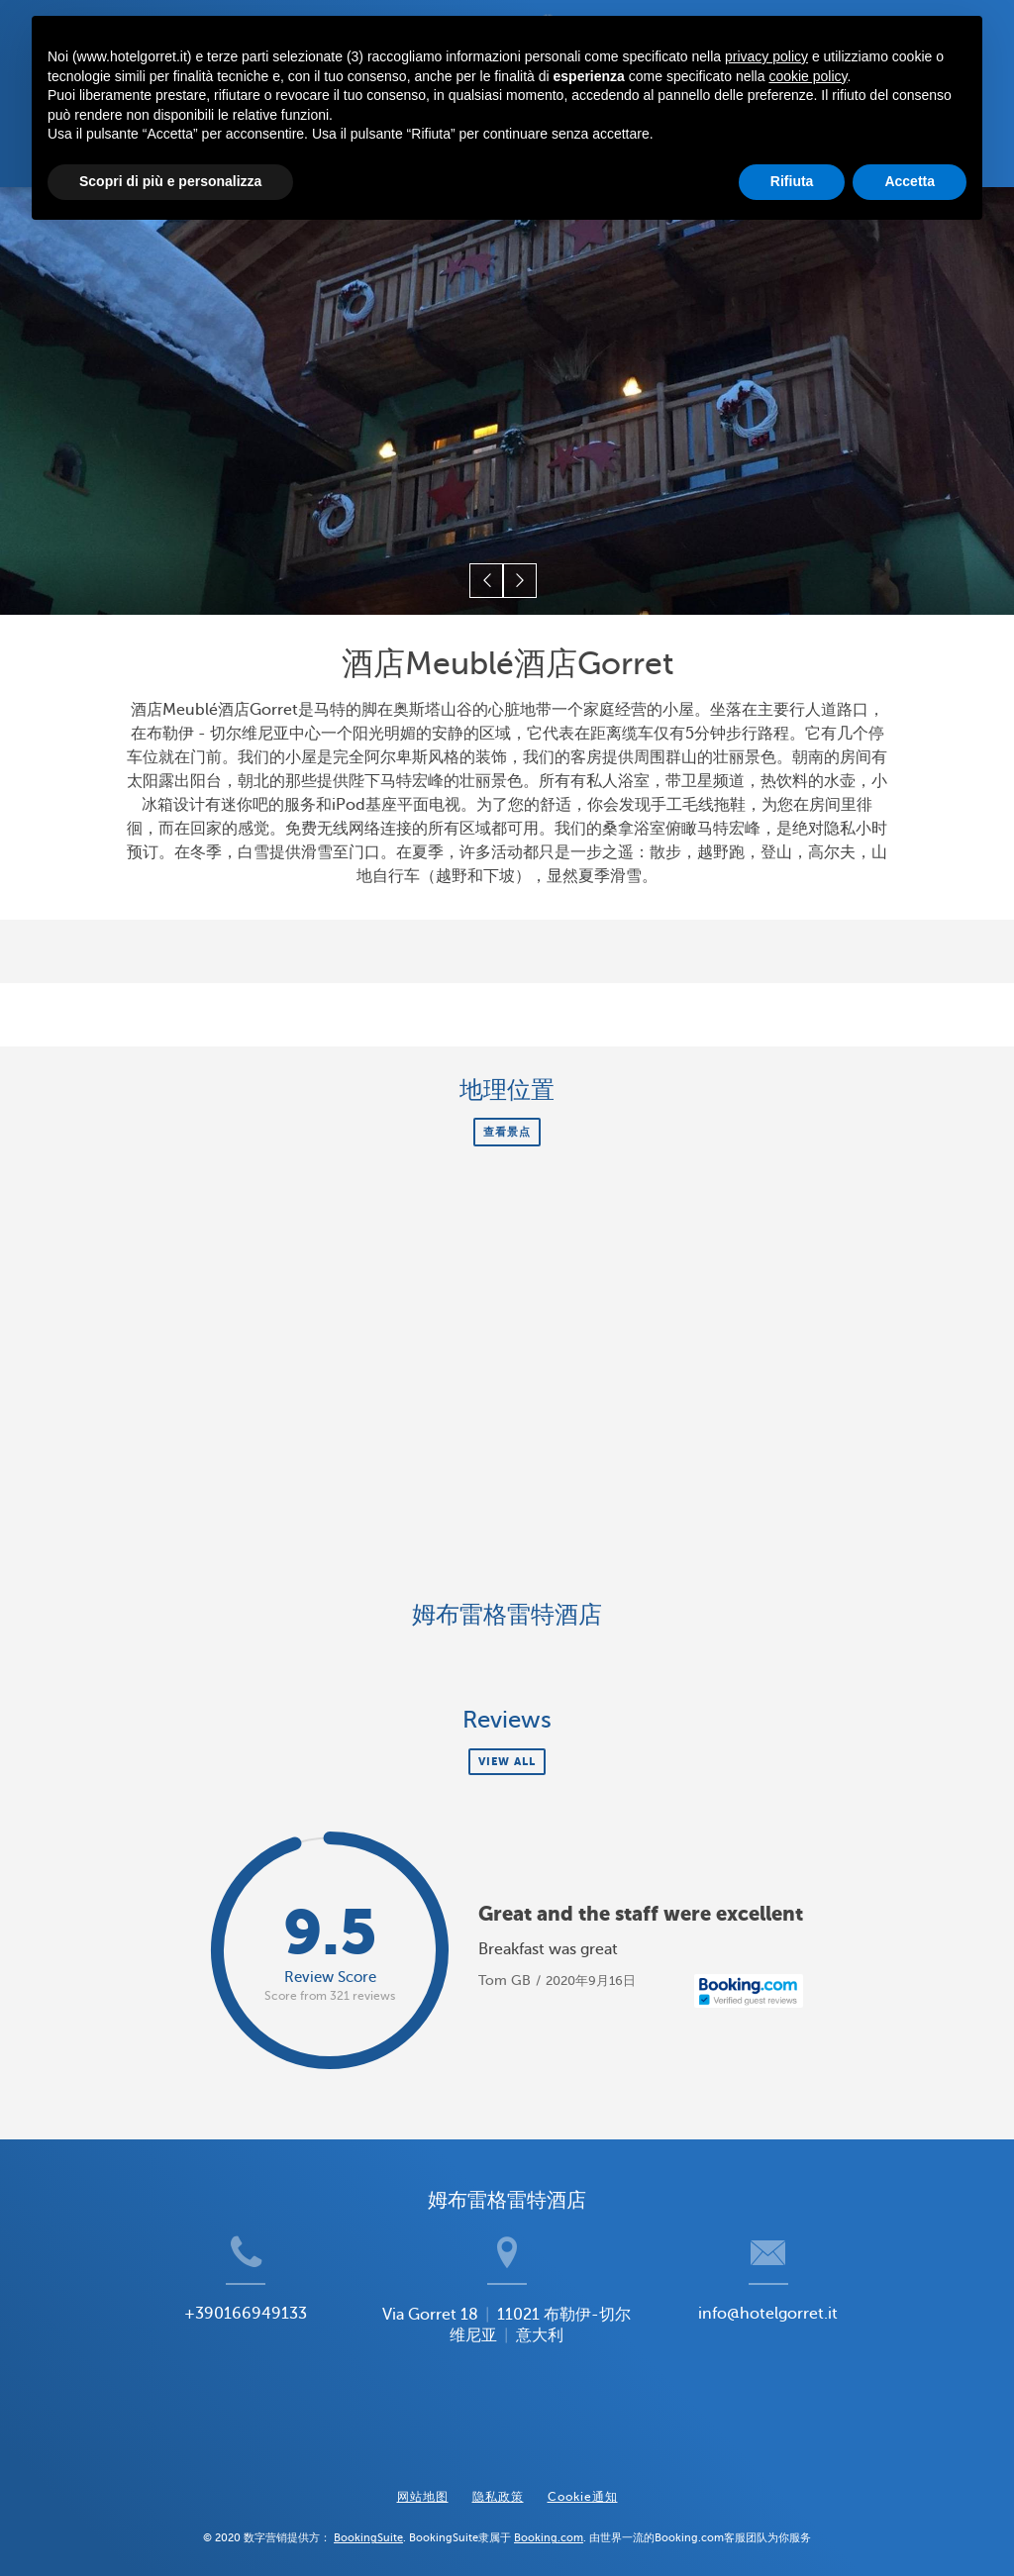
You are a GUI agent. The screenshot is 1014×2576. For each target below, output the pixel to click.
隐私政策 (498, 2484)
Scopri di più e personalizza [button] (170, 181)
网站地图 (423, 2484)
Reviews (507, 1724)
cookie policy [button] (807, 76)
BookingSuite (368, 2525)
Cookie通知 (583, 2484)
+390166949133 (210, 2349)
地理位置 (507, 1093)
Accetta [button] (909, 181)
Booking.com (548, 2525)
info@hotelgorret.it (803, 2349)
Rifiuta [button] (792, 181)
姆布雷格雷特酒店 (507, 1618)
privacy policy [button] (766, 56)
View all (507, 1765)
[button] (488, 586)
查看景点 (507, 1134)
